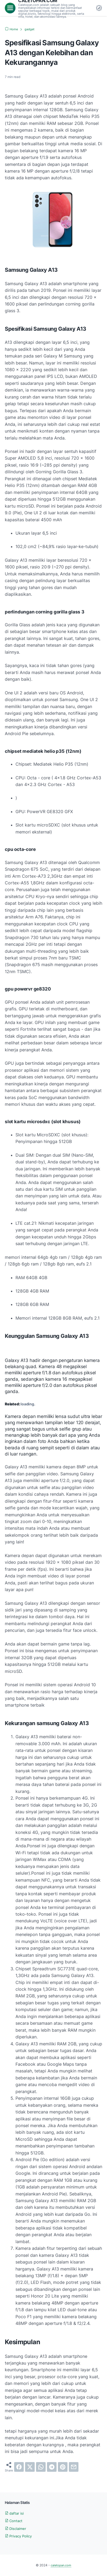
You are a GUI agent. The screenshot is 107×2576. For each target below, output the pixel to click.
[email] (73, 2467)
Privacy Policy (19, 2536)
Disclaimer (16, 2528)
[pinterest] (63, 2467)
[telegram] (52, 2467)
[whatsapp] (41, 2467)
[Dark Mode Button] (99, 8)
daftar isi (15, 2513)
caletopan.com (61, 2565)
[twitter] (30, 2467)
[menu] (10, 8)
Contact (14, 2520)
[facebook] (19, 2467)
